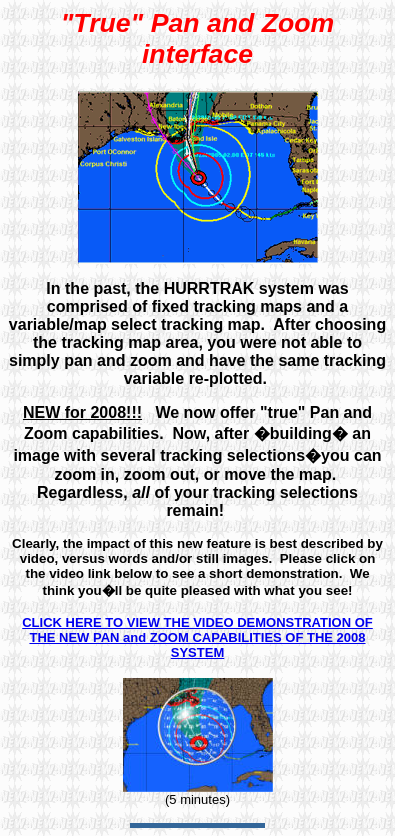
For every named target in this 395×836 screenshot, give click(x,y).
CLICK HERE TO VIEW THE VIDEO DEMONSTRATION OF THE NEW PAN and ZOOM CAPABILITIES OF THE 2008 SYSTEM (197, 637)
